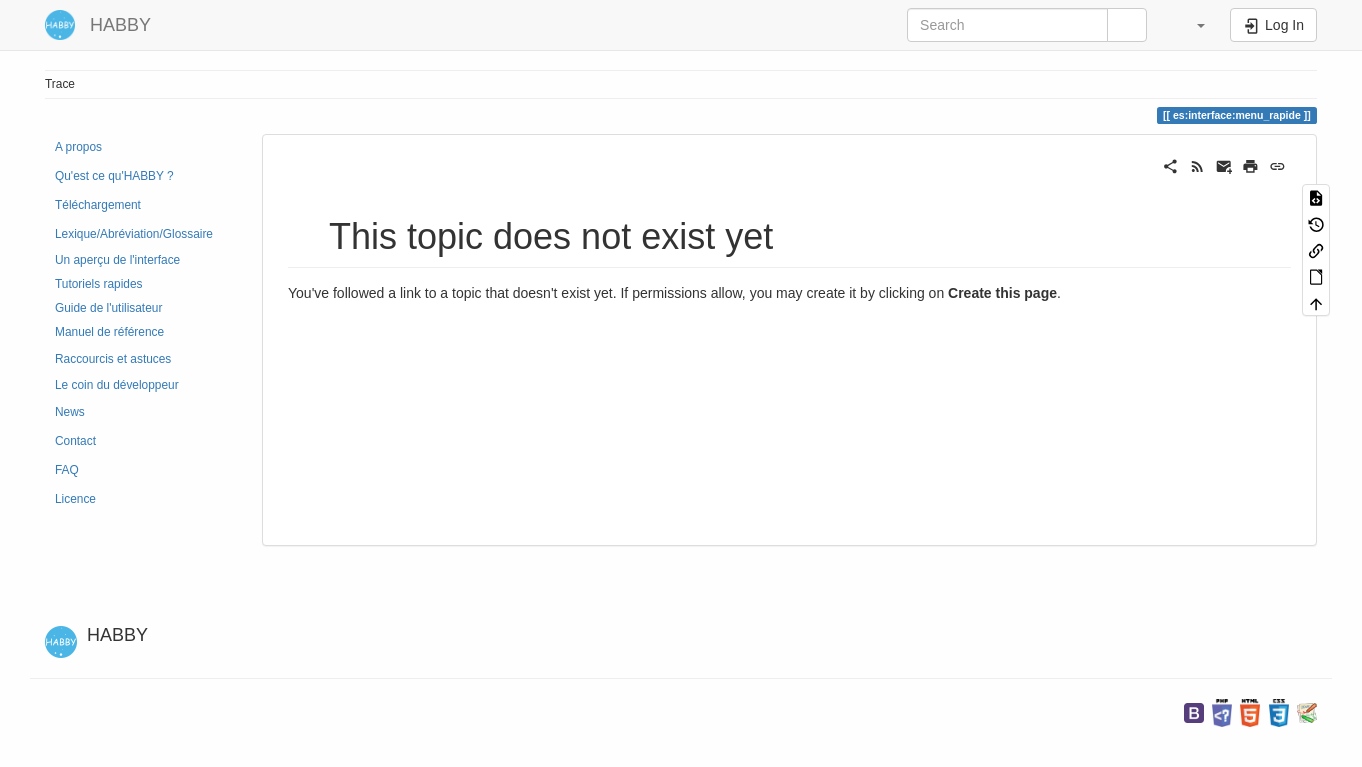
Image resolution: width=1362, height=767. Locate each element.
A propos (78, 147)
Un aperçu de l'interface (117, 260)
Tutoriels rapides (98, 284)
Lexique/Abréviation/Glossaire (134, 234)
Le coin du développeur (117, 385)
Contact (75, 441)
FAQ (67, 470)
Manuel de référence (109, 332)
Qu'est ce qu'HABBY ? (114, 176)
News (70, 412)
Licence (75, 499)
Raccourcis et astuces (113, 359)
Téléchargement (98, 205)
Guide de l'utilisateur (108, 308)
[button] (1191, 25)
